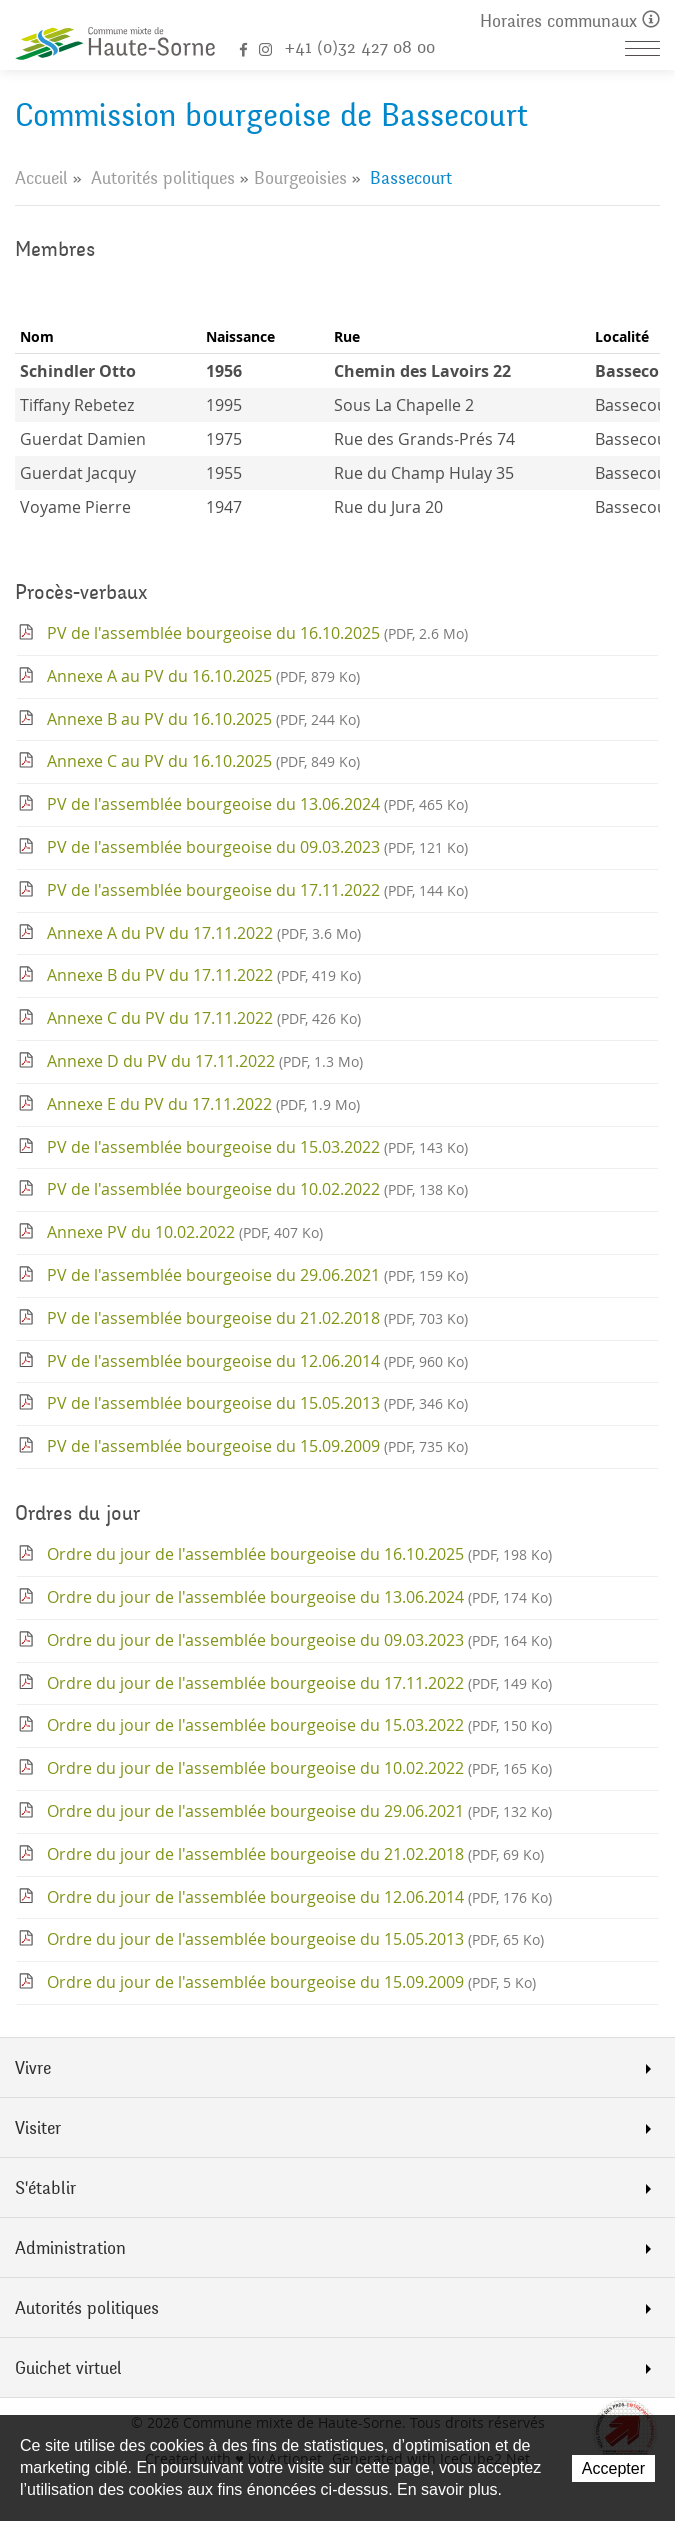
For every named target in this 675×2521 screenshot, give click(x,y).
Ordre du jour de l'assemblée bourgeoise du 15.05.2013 (295, 1939)
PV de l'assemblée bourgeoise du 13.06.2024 (257, 804)
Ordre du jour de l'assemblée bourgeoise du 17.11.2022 (299, 1683)
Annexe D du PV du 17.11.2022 (205, 1061)
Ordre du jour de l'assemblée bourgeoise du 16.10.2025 (299, 1554)
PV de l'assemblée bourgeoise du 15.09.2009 (257, 1446)
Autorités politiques (163, 178)
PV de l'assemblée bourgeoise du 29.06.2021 (257, 1275)
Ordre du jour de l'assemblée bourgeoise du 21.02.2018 (295, 1854)
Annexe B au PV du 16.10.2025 (203, 719)
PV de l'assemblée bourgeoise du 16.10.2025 (257, 633)
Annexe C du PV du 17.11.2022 (204, 1018)
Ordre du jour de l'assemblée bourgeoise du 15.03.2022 (299, 1725)
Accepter (613, 2468)
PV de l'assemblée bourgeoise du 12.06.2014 (257, 1361)
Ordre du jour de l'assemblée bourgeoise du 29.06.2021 (299, 1811)
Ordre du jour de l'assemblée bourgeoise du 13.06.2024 (299, 1597)
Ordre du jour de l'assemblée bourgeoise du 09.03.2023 (299, 1640)
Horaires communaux (570, 21)
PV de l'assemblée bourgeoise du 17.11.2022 (257, 890)
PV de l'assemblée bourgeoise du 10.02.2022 (257, 1189)
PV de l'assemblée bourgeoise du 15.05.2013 (257, 1403)
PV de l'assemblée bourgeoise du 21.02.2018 (257, 1318)
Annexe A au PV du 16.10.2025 (203, 676)
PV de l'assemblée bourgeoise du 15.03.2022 (257, 1147)
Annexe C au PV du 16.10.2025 (203, 761)
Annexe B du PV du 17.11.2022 (204, 975)
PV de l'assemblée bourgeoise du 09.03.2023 (257, 847)
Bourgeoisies (300, 178)
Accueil (41, 178)
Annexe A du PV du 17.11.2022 (204, 933)
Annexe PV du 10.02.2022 (185, 1232)
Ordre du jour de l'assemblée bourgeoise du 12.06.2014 (299, 1897)
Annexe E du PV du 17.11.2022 (203, 1104)
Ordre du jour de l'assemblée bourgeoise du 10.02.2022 (299, 1768)
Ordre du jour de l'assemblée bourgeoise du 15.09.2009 (291, 1982)
